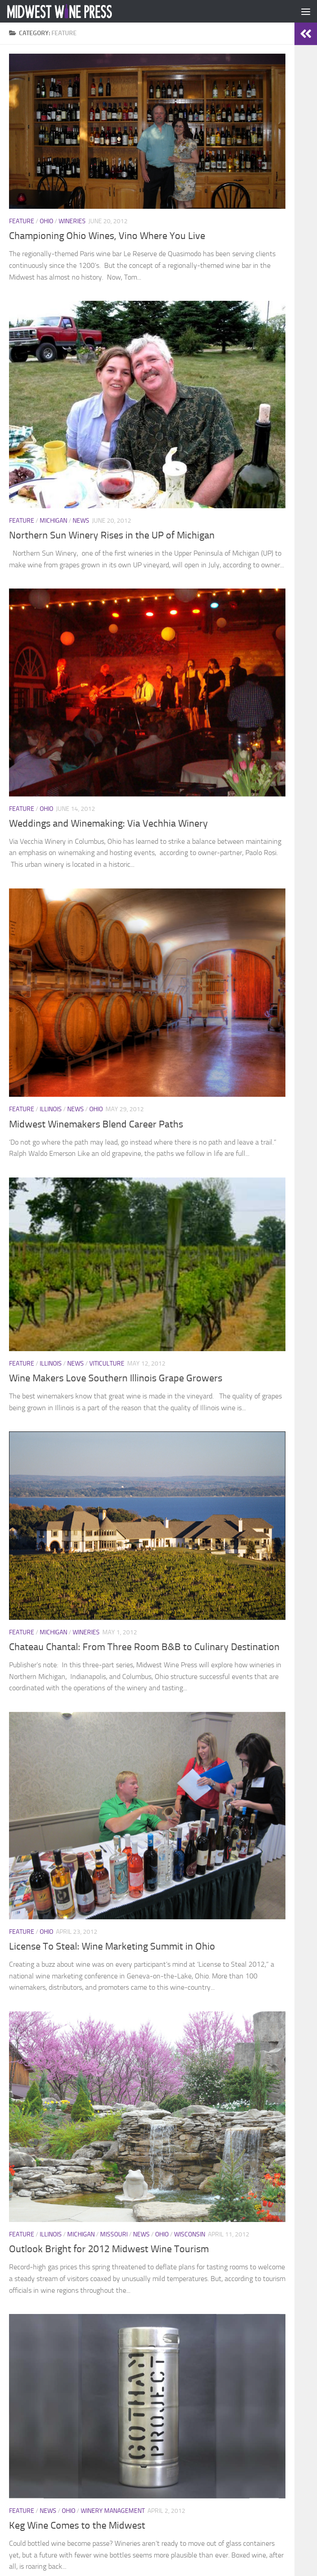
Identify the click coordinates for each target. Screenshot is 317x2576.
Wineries (72, 221)
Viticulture (106, 1363)
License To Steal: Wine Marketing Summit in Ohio (112, 1946)
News (81, 520)
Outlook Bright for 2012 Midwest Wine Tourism (109, 2249)
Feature (21, 221)
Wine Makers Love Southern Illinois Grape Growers (115, 1378)
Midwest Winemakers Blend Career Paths (96, 1124)
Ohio (46, 221)
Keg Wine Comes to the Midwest (77, 2525)
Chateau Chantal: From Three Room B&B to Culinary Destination (144, 1647)
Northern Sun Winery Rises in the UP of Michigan (112, 535)
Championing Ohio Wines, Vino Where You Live (107, 236)
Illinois (51, 1109)
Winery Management (113, 2511)
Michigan (53, 520)
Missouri (114, 2234)
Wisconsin (189, 2234)
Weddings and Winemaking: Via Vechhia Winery (108, 823)
